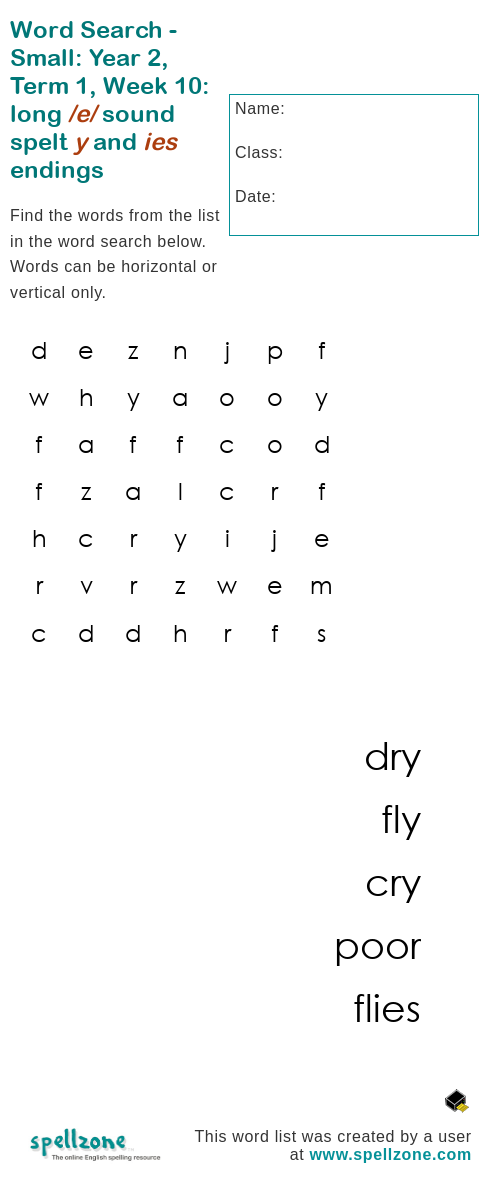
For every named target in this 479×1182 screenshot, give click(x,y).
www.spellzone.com (391, 1154)
